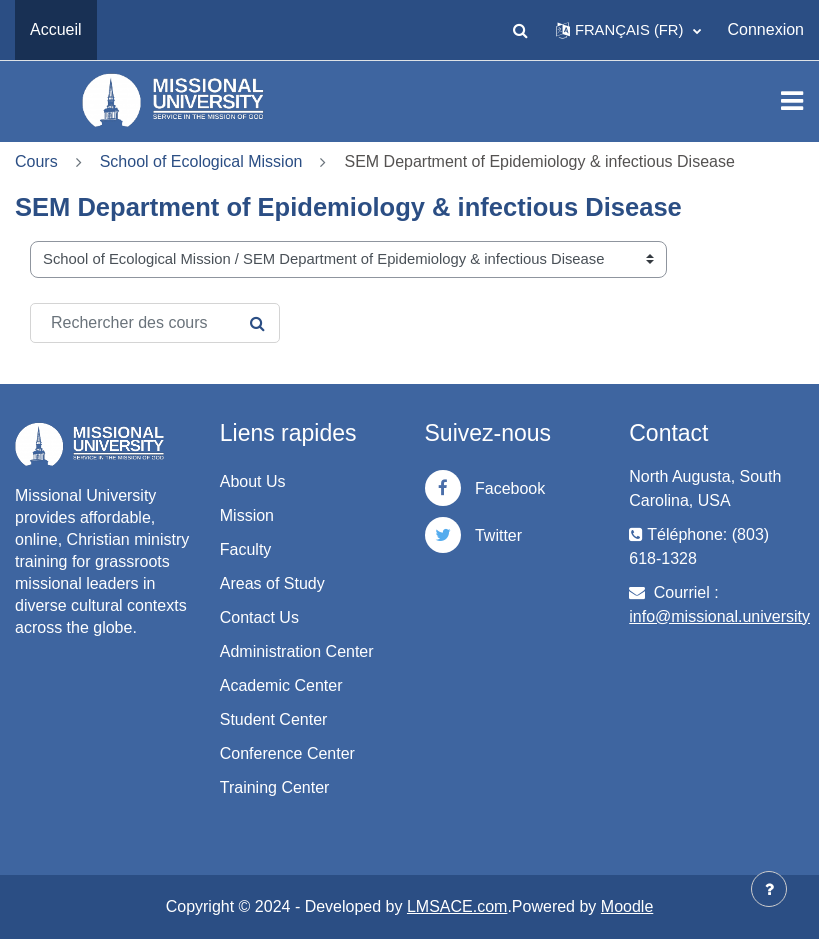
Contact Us (259, 617)
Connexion (766, 29)
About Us (253, 481)
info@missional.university (719, 616)
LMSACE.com (457, 906)
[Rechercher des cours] (155, 323)
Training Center (275, 787)
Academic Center (281, 685)
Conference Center (287, 753)
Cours (36, 161)
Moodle (627, 906)
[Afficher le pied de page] (769, 889)
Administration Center (297, 651)
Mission (247, 515)
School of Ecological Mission (201, 161)
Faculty (246, 549)
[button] (521, 30)
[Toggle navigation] (792, 101)
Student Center (274, 719)
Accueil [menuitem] (56, 29)
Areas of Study (272, 583)
